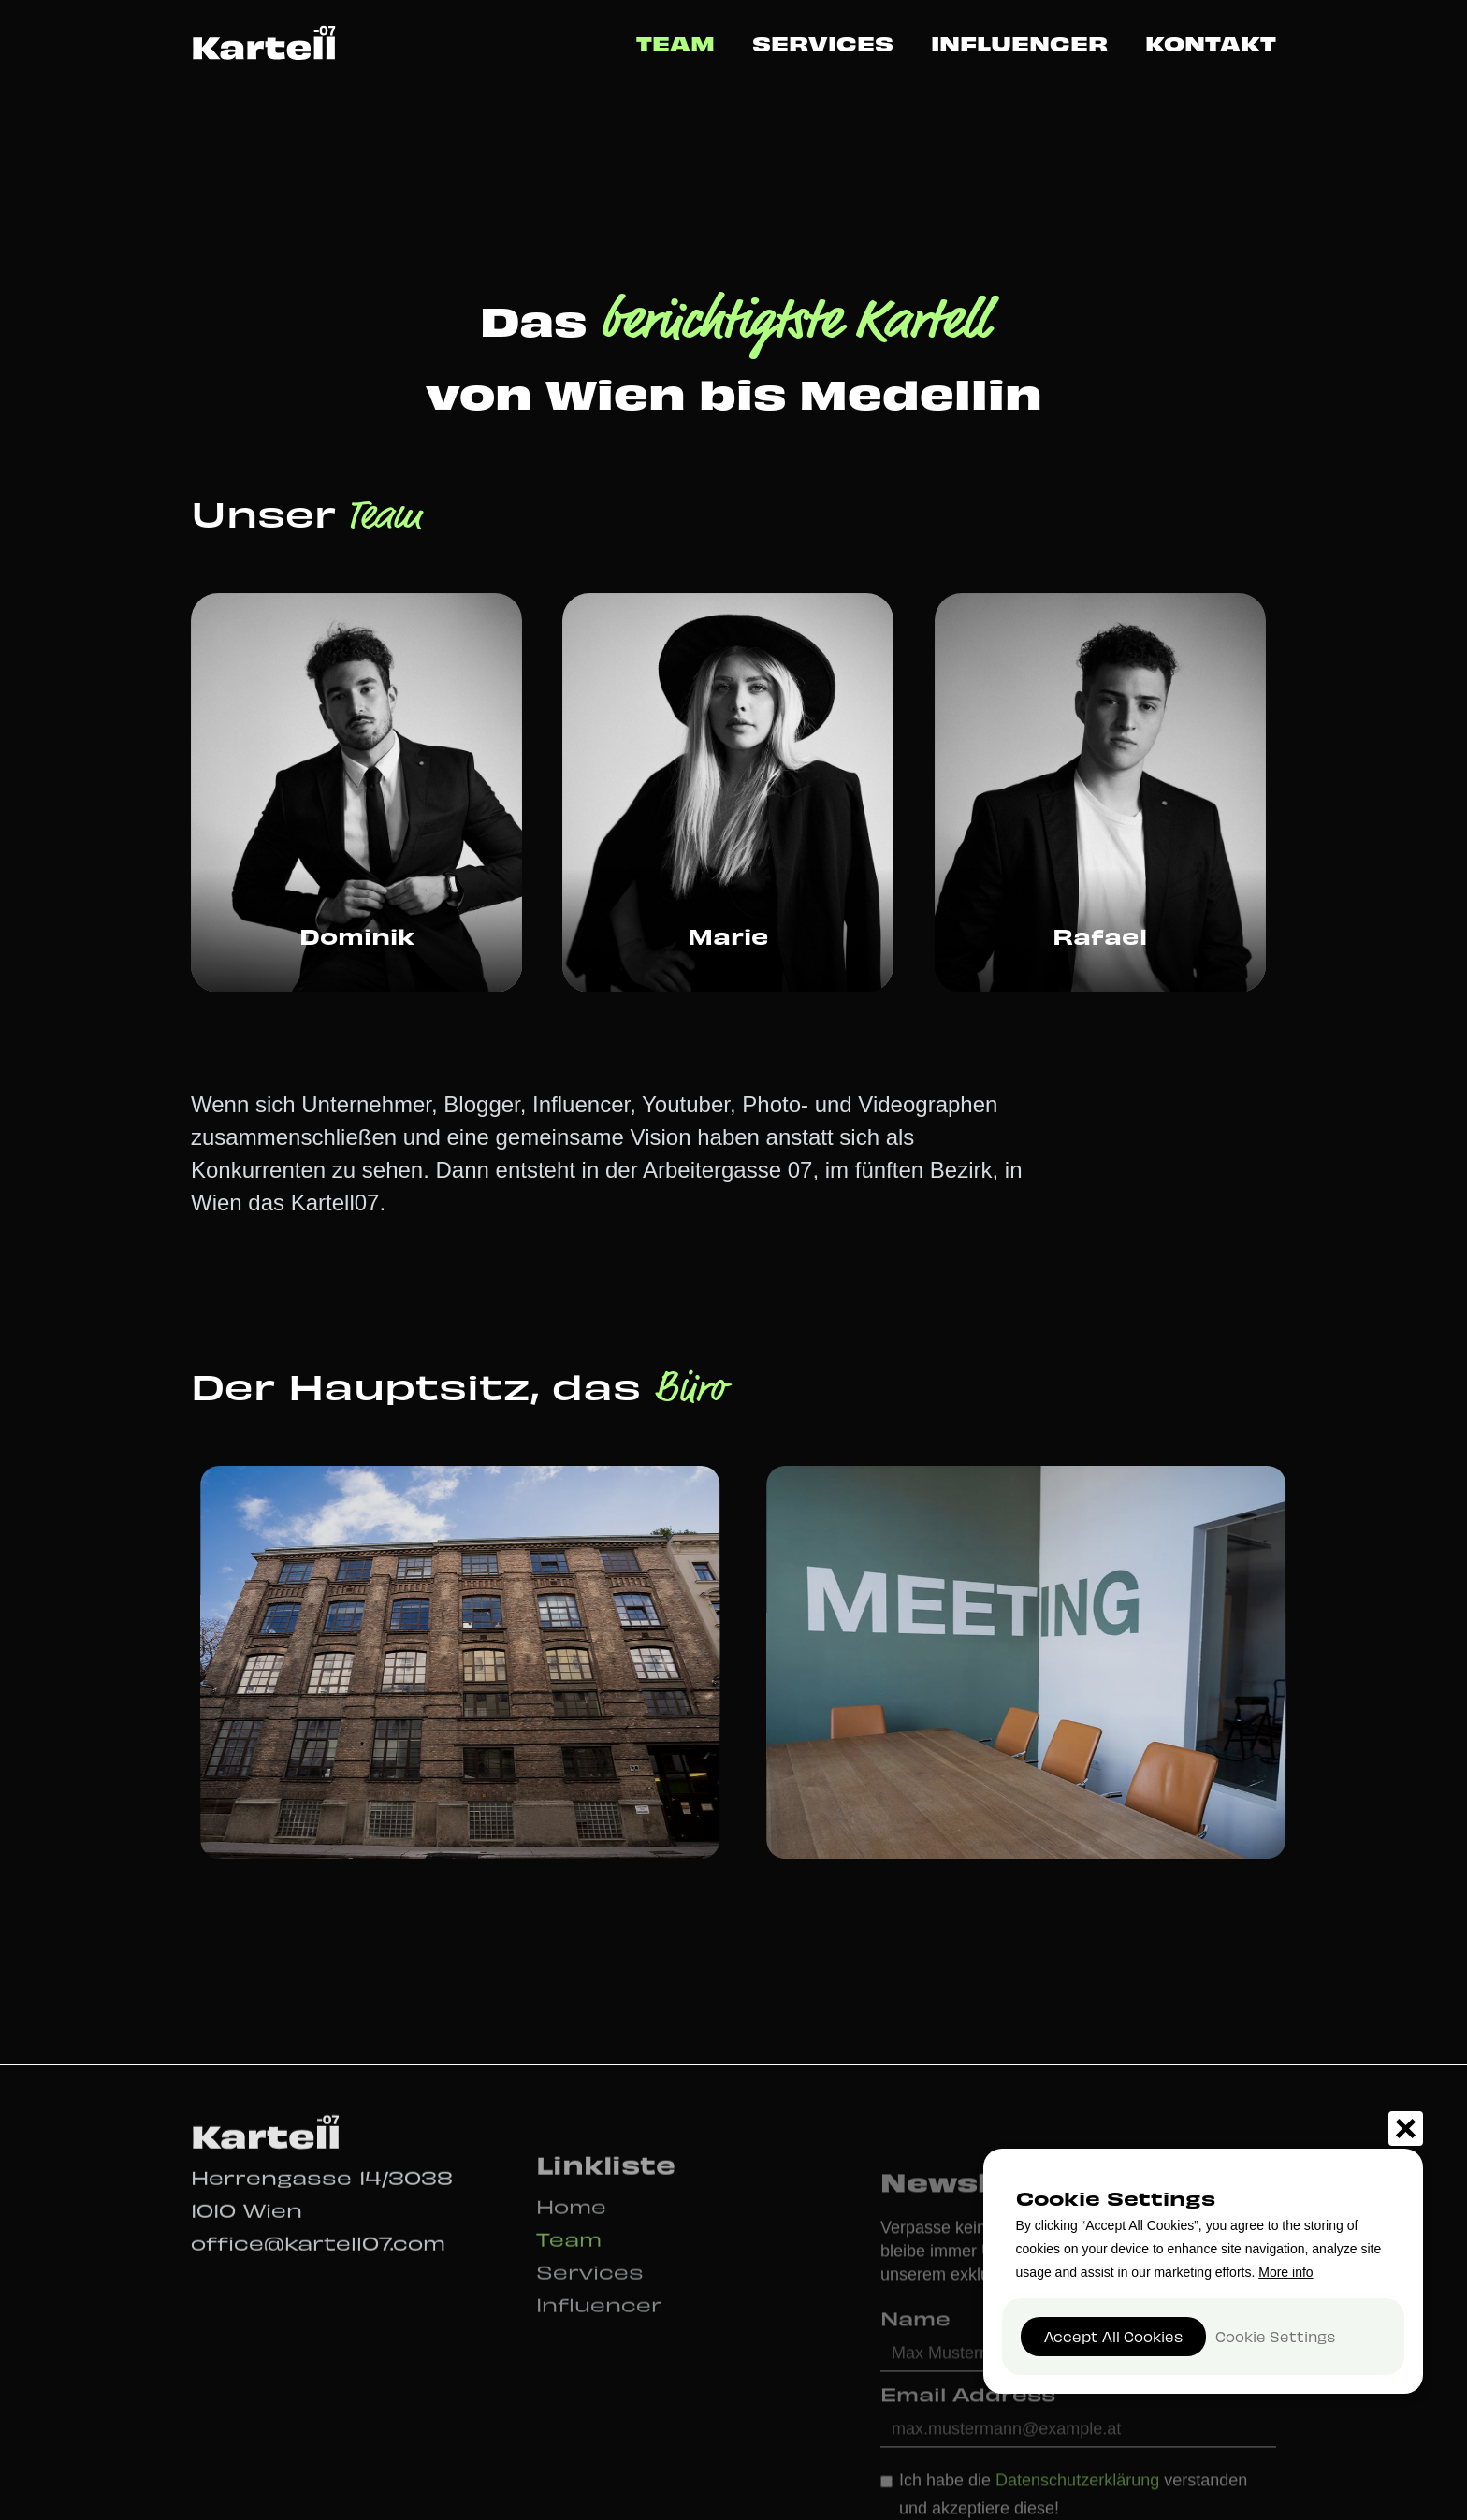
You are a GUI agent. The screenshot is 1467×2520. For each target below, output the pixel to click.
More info (1285, 2272)
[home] (264, 42)
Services (822, 42)
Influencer (1019, 42)
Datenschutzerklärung (1079, 2508)
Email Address (967, 2422)
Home (571, 2227)
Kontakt (1210, 42)
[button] (1405, 2128)
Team (675, 42)
